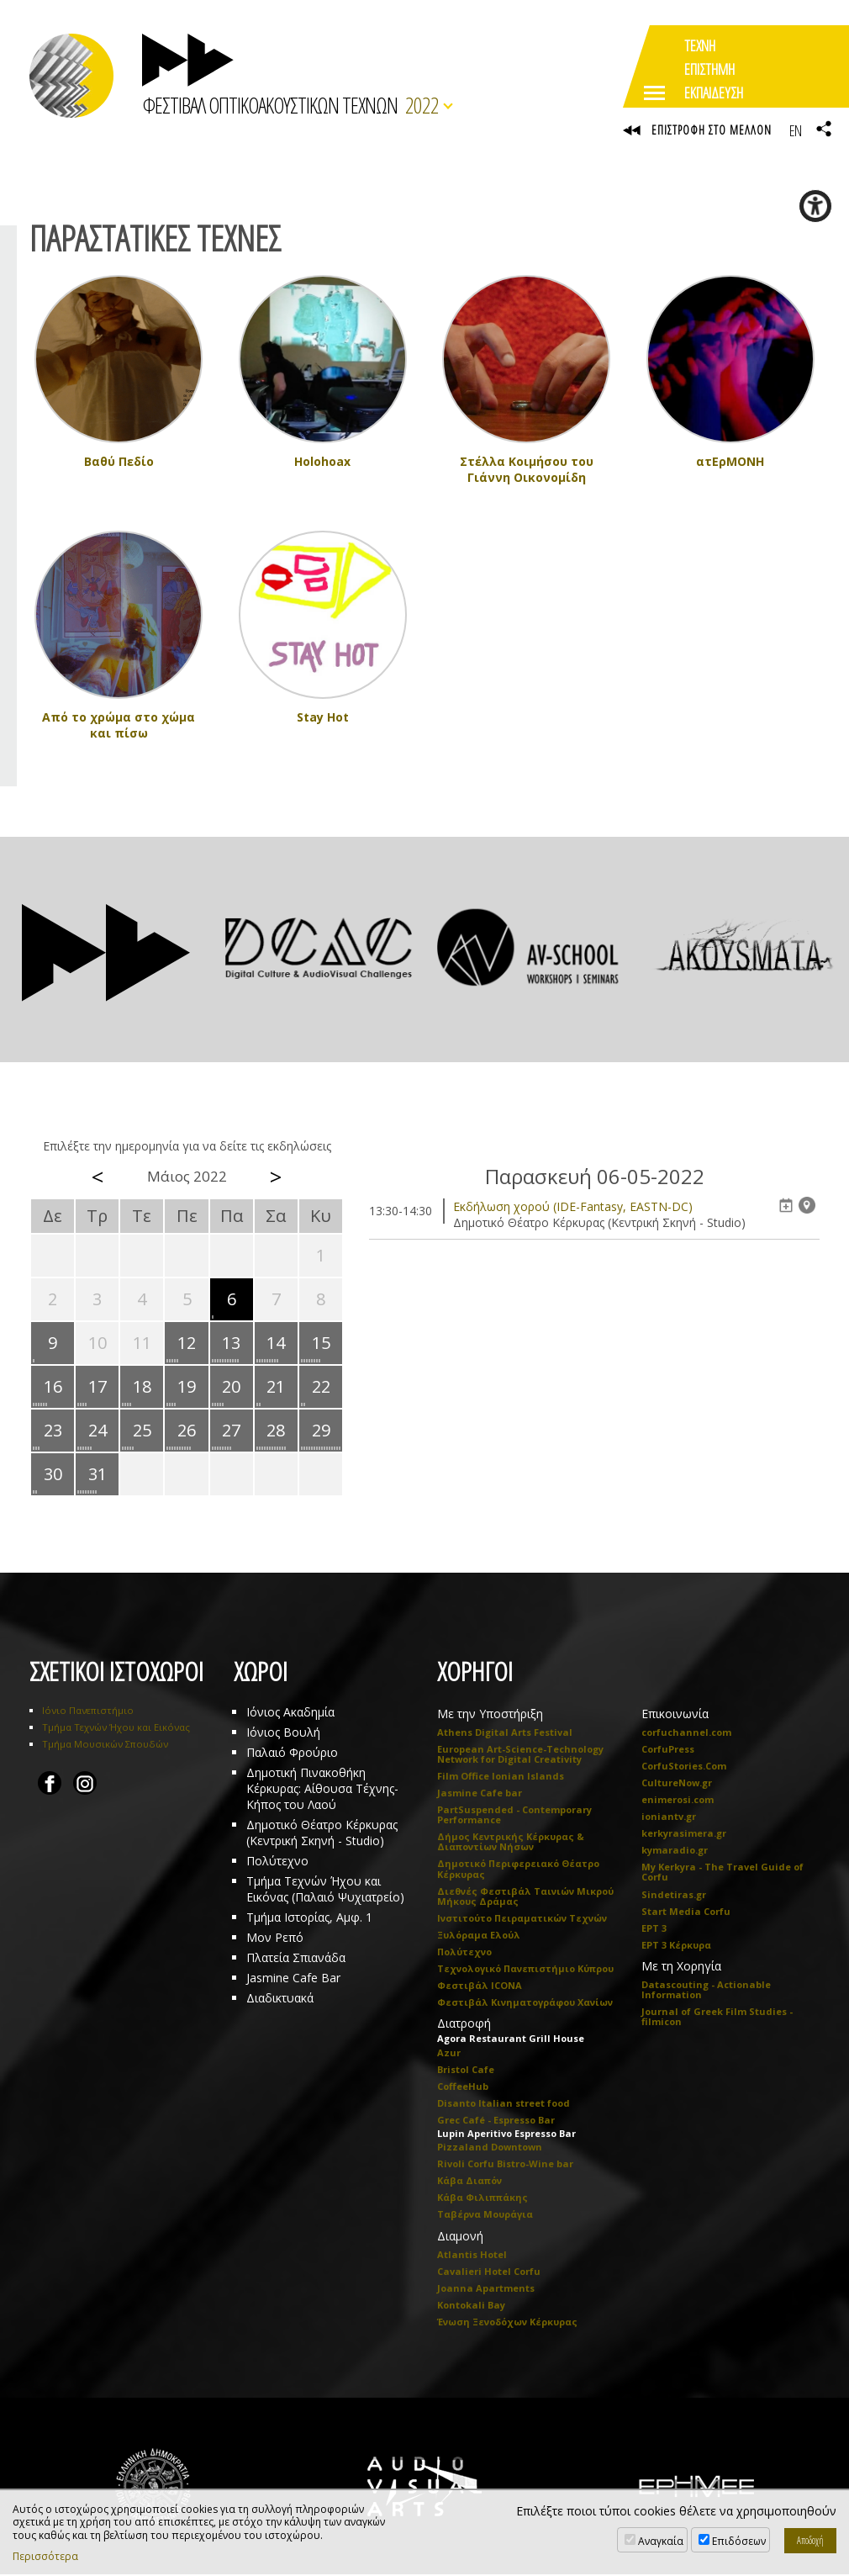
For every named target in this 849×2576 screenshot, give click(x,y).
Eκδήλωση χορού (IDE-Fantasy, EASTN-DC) (573, 1208)
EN (795, 130)
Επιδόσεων (739, 2541)
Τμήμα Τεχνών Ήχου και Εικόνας (116, 1728)
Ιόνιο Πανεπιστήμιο (88, 1712)
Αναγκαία (660, 2541)
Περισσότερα (45, 2556)
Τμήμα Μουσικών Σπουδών (105, 1745)
